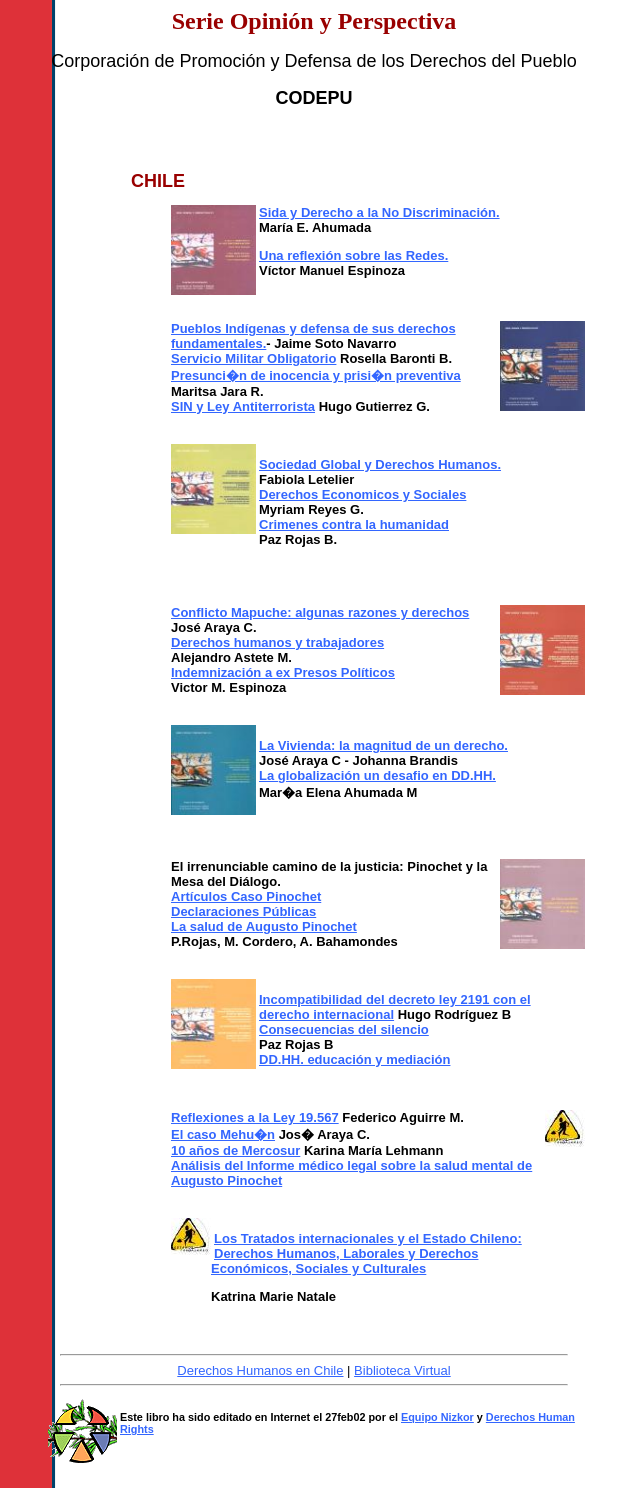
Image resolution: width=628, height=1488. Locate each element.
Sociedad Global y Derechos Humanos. (380, 464)
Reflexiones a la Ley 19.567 (255, 1117)
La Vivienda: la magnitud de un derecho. (383, 745)
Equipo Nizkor (437, 1417)
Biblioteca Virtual (402, 1370)
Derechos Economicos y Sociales (362, 494)
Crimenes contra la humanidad (354, 524)
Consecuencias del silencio (344, 1029)
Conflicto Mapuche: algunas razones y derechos (320, 612)
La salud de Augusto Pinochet (264, 926)
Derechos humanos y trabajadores (277, 642)
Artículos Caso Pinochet (246, 896)
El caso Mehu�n (223, 1134)
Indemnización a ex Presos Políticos (283, 672)
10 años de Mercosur (235, 1150)
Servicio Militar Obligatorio (253, 358)
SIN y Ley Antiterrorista (243, 406)
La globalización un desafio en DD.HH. (377, 775)
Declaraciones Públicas (243, 911)
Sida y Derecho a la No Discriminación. (379, 212)
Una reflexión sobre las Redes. (353, 255)
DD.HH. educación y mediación (354, 1059)
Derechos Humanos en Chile (260, 1370)
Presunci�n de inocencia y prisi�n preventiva (316, 375)
